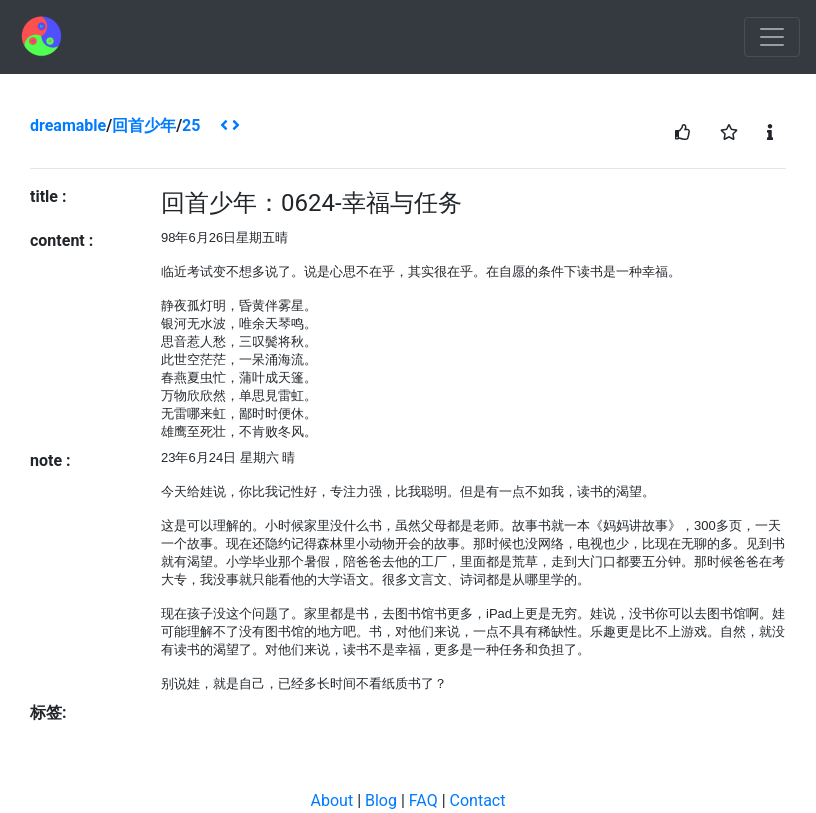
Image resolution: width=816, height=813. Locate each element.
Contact (478, 800)
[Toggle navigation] (772, 37)
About (332, 800)
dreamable (68, 125)
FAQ (423, 800)
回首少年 (144, 125)
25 (191, 125)
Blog (381, 800)
